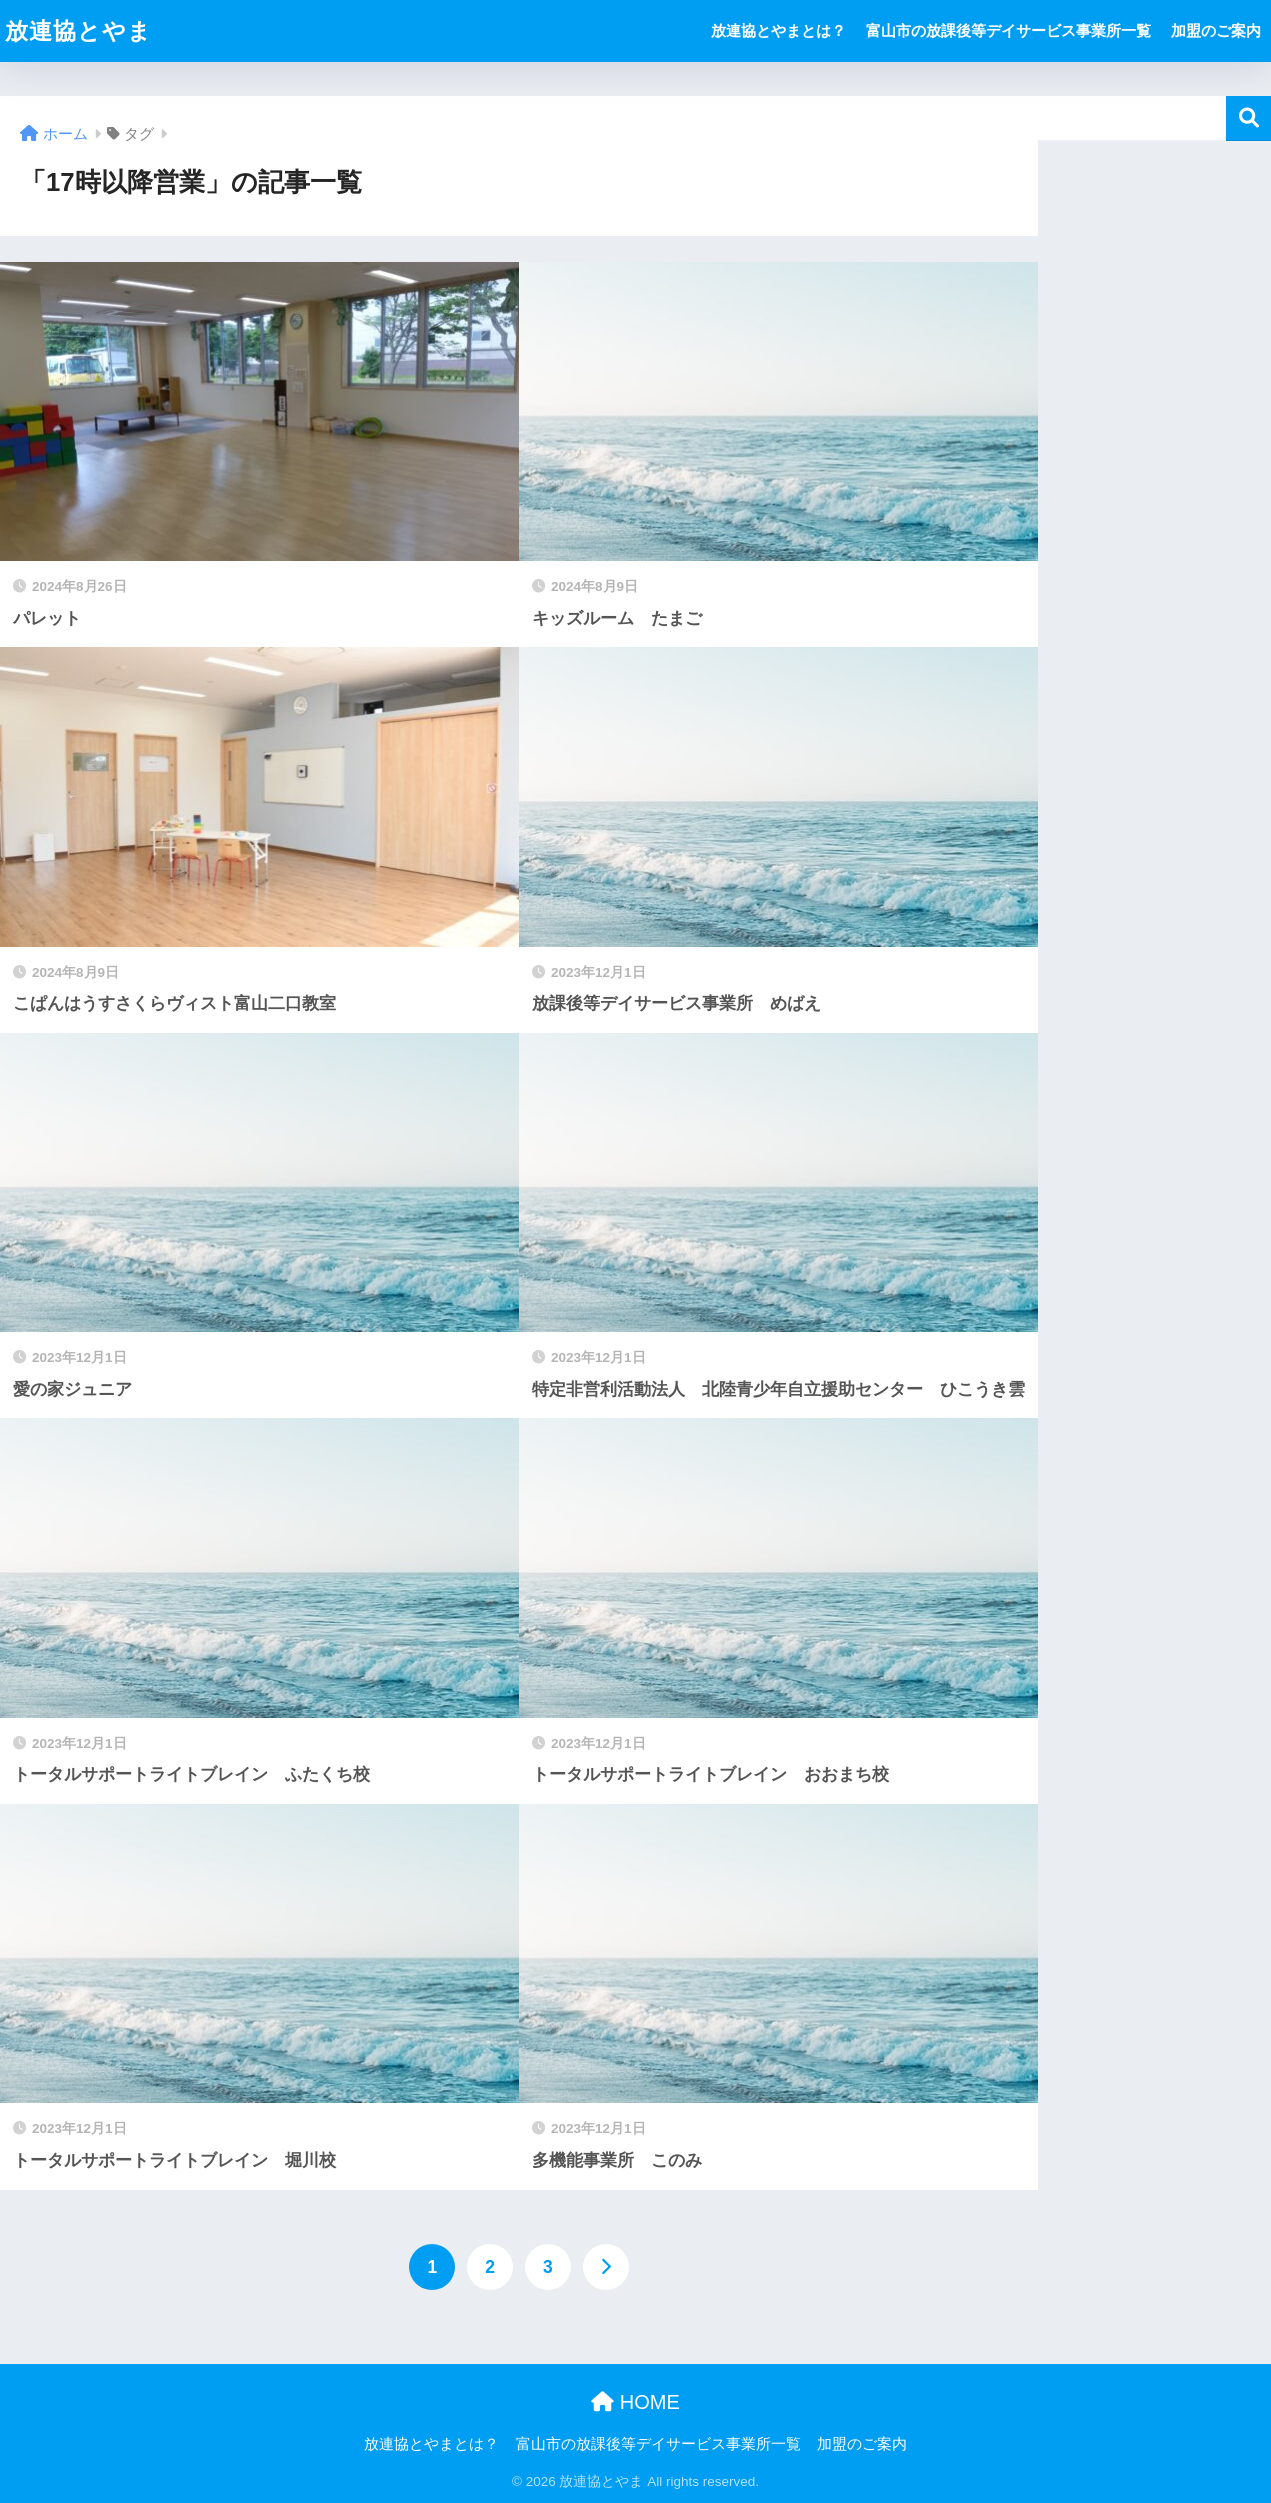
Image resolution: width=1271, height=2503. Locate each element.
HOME (635, 2402)
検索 (1248, 118)
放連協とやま (78, 31)
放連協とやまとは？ (778, 30)
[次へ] (606, 2267)
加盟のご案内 (1216, 30)
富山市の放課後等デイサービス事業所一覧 (1008, 30)
